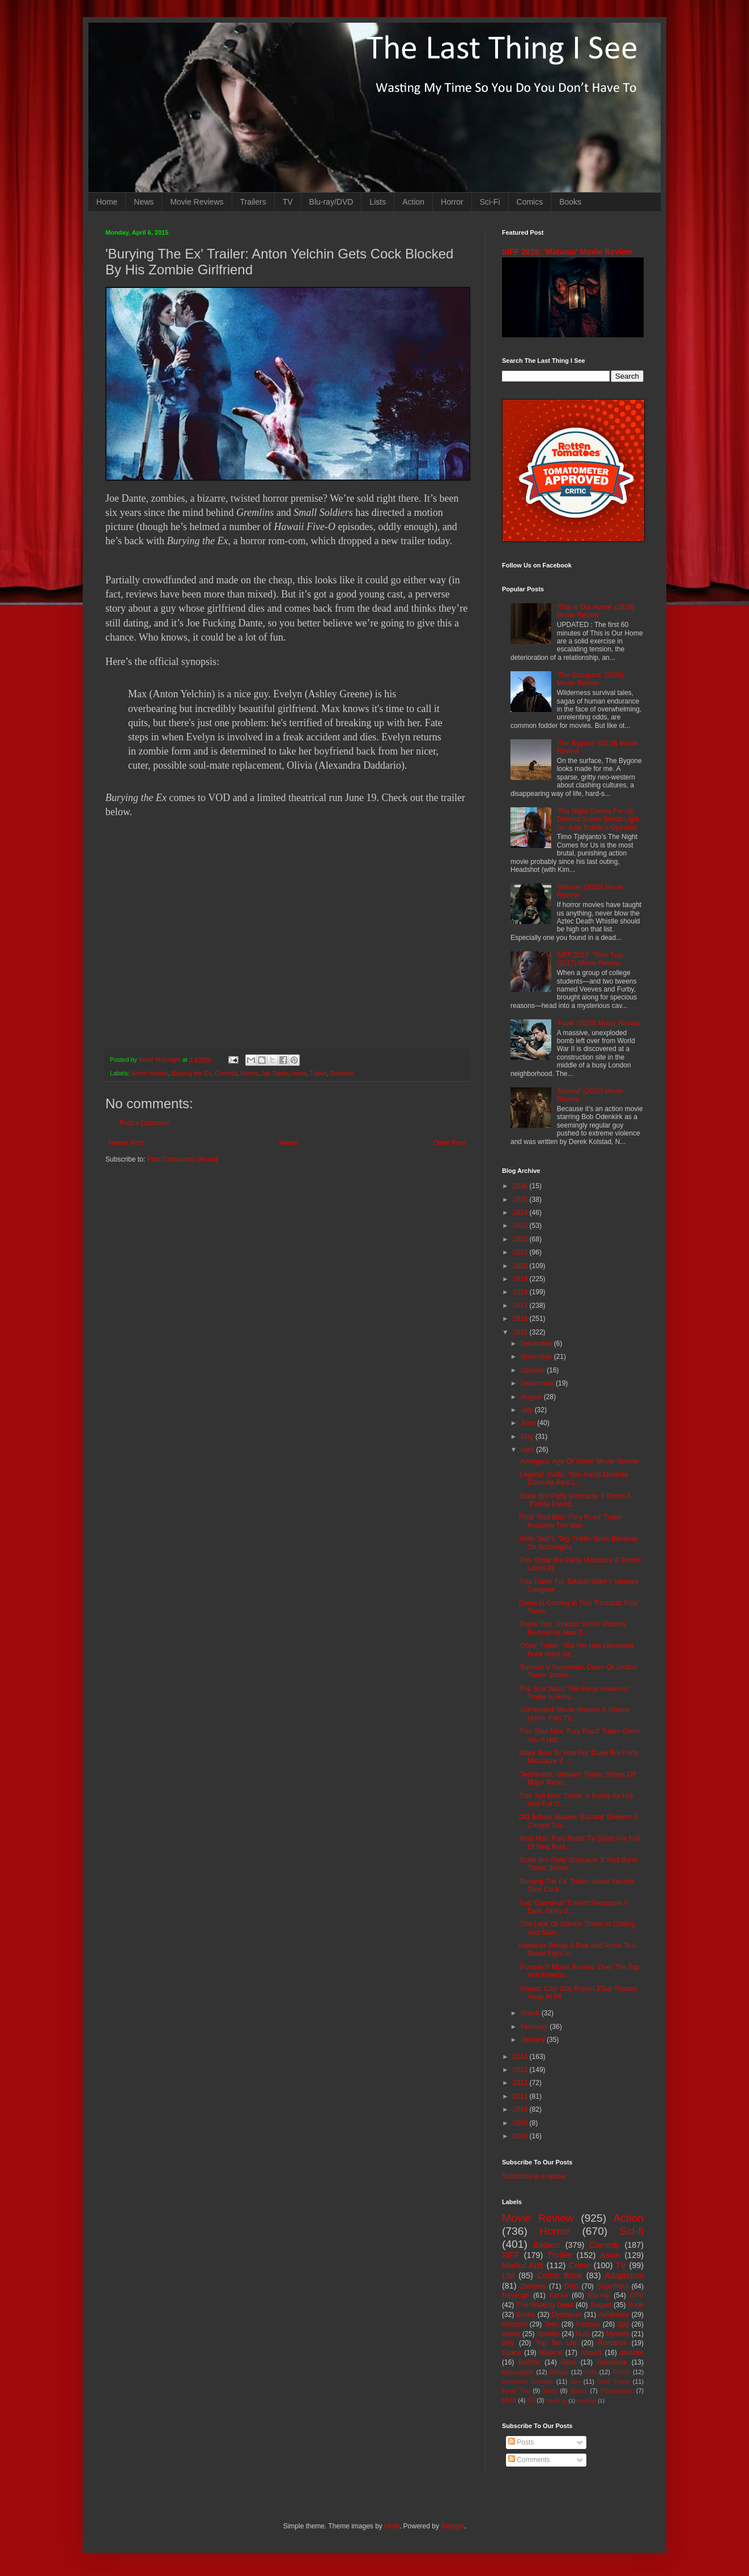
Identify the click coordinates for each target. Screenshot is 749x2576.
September (538, 1383)
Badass (546, 2244)
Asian (610, 2255)
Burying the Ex (191, 1073)
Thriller (559, 2255)
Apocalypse (518, 2372)
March (531, 2013)
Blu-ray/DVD (331, 201)
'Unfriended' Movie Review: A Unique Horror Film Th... (574, 1714)
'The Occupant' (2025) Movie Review (590, 679)
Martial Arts (522, 2265)
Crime (579, 2265)
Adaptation (624, 2275)
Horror (452, 201)
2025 (521, 1200)
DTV (637, 2295)
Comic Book (559, 2275)
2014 (521, 2057)
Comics (530, 201)
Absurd (591, 2353)
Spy (623, 2324)
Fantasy (588, 2324)
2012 (521, 2083)
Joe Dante (274, 1073)
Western (514, 2324)
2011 (521, 2096)
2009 (521, 2123)
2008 (521, 2136)
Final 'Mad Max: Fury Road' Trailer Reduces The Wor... (571, 1521)
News (144, 201)
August (532, 1397)
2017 (521, 1306)
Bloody (559, 2372)
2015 (521, 1332)
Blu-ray (599, 2295)
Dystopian (567, 2315)
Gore (568, 2362)
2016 (521, 1319)
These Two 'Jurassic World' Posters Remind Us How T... (572, 1628)
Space (511, 2353)
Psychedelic (617, 2390)
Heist (550, 2390)
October (534, 1370)
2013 (521, 2070)
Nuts (583, 2334)
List (508, 2275)
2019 (521, 1279)
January (534, 2040)
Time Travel (613, 2381)
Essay (579, 2390)
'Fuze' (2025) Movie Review (598, 1023)
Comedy (226, 1073)
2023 (521, 1226)
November (537, 1357)
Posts (521, 2442)
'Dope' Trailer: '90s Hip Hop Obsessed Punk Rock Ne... (576, 1650)
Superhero (612, 2286)
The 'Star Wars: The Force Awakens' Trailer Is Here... (574, 1693)
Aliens (511, 2334)
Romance (612, 2343)
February (535, 2027)
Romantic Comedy (528, 2381)
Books (570, 201)
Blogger (452, 2526)
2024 (521, 1213)
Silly (508, 2343)
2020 (521, 1266)
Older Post (449, 1143)
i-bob (391, 2526)
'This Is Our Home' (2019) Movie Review (596, 611)
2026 (521, 1186)
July (528, 1410)
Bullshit (529, 2362)
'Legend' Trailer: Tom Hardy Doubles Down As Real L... (573, 1478)
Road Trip (516, 2390)
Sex (575, 2381)
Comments (529, 2460)
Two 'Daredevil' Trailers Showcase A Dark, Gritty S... (573, 1907)
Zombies (341, 1073)
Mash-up (556, 2400)
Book (636, 2305)
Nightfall (587, 2400)
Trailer (318, 1073)
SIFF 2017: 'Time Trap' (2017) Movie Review (591, 959)
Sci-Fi (490, 201)
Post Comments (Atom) (182, 1159)
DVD (571, 2286)
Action (413, 201)
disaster (632, 2353)
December (537, 1344)
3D (531, 2400)
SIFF (511, 2255)
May (528, 1436)
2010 (521, 2109)
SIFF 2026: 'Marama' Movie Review (567, 251)
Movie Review (538, 2218)
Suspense (612, 2362)
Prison (622, 2372)
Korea (559, 2295)
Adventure (613, 2315)
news (299, 1073)
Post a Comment (145, 1123)
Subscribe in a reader (534, 2176)
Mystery (617, 2334)
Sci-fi (631, 2231)
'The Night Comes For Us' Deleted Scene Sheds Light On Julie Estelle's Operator (598, 819)
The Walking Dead (545, 2305)
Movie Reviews (196, 201)
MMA (509, 2400)
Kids (591, 2372)
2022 (521, 1239)
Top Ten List (556, 2343)
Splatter (548, 2334)
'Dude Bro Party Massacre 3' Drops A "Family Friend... (575, 1500)
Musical (551, 2353)
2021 (521, 1252)
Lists (377, 201)
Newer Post (125, 1143)
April (528, 1450)
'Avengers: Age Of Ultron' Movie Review (579, 1461)
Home (106, 201)
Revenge (515, 2295)
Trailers (253, 201)
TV (288, 201)
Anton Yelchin (149, 1073)
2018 (521, 1292)
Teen (551, 2324)
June (529, 1423)
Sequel (600, 2305)
